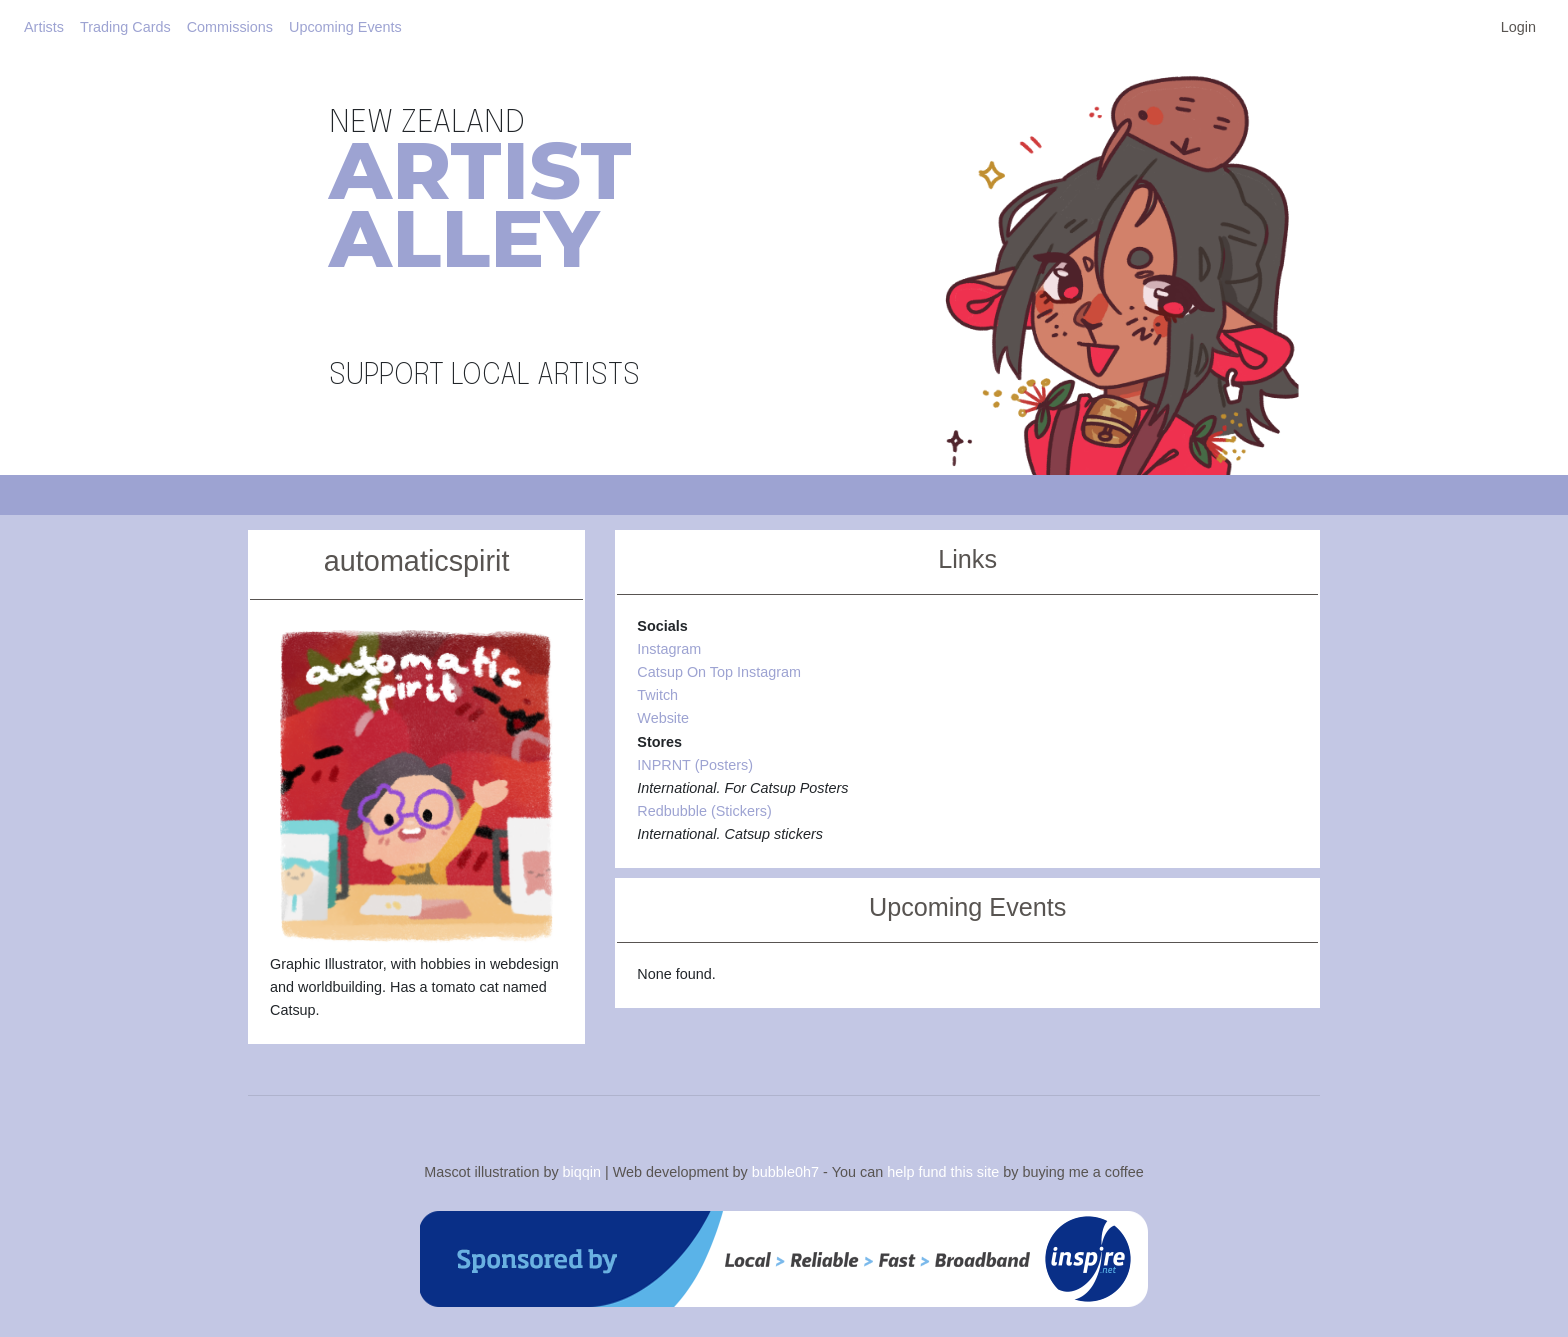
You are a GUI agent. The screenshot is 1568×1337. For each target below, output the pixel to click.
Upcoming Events (345, 27)
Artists (44, 27)
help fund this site (943, 1172)
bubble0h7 (785, 1172)
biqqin (582, 1172)
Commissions (230, 27)
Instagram (669, 649)
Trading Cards (125, 27)
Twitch (657, 695)
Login (1518, 27)
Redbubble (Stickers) (704, 811)
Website (663, 718)
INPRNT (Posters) (695, 765)
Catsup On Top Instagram (719, 672)
